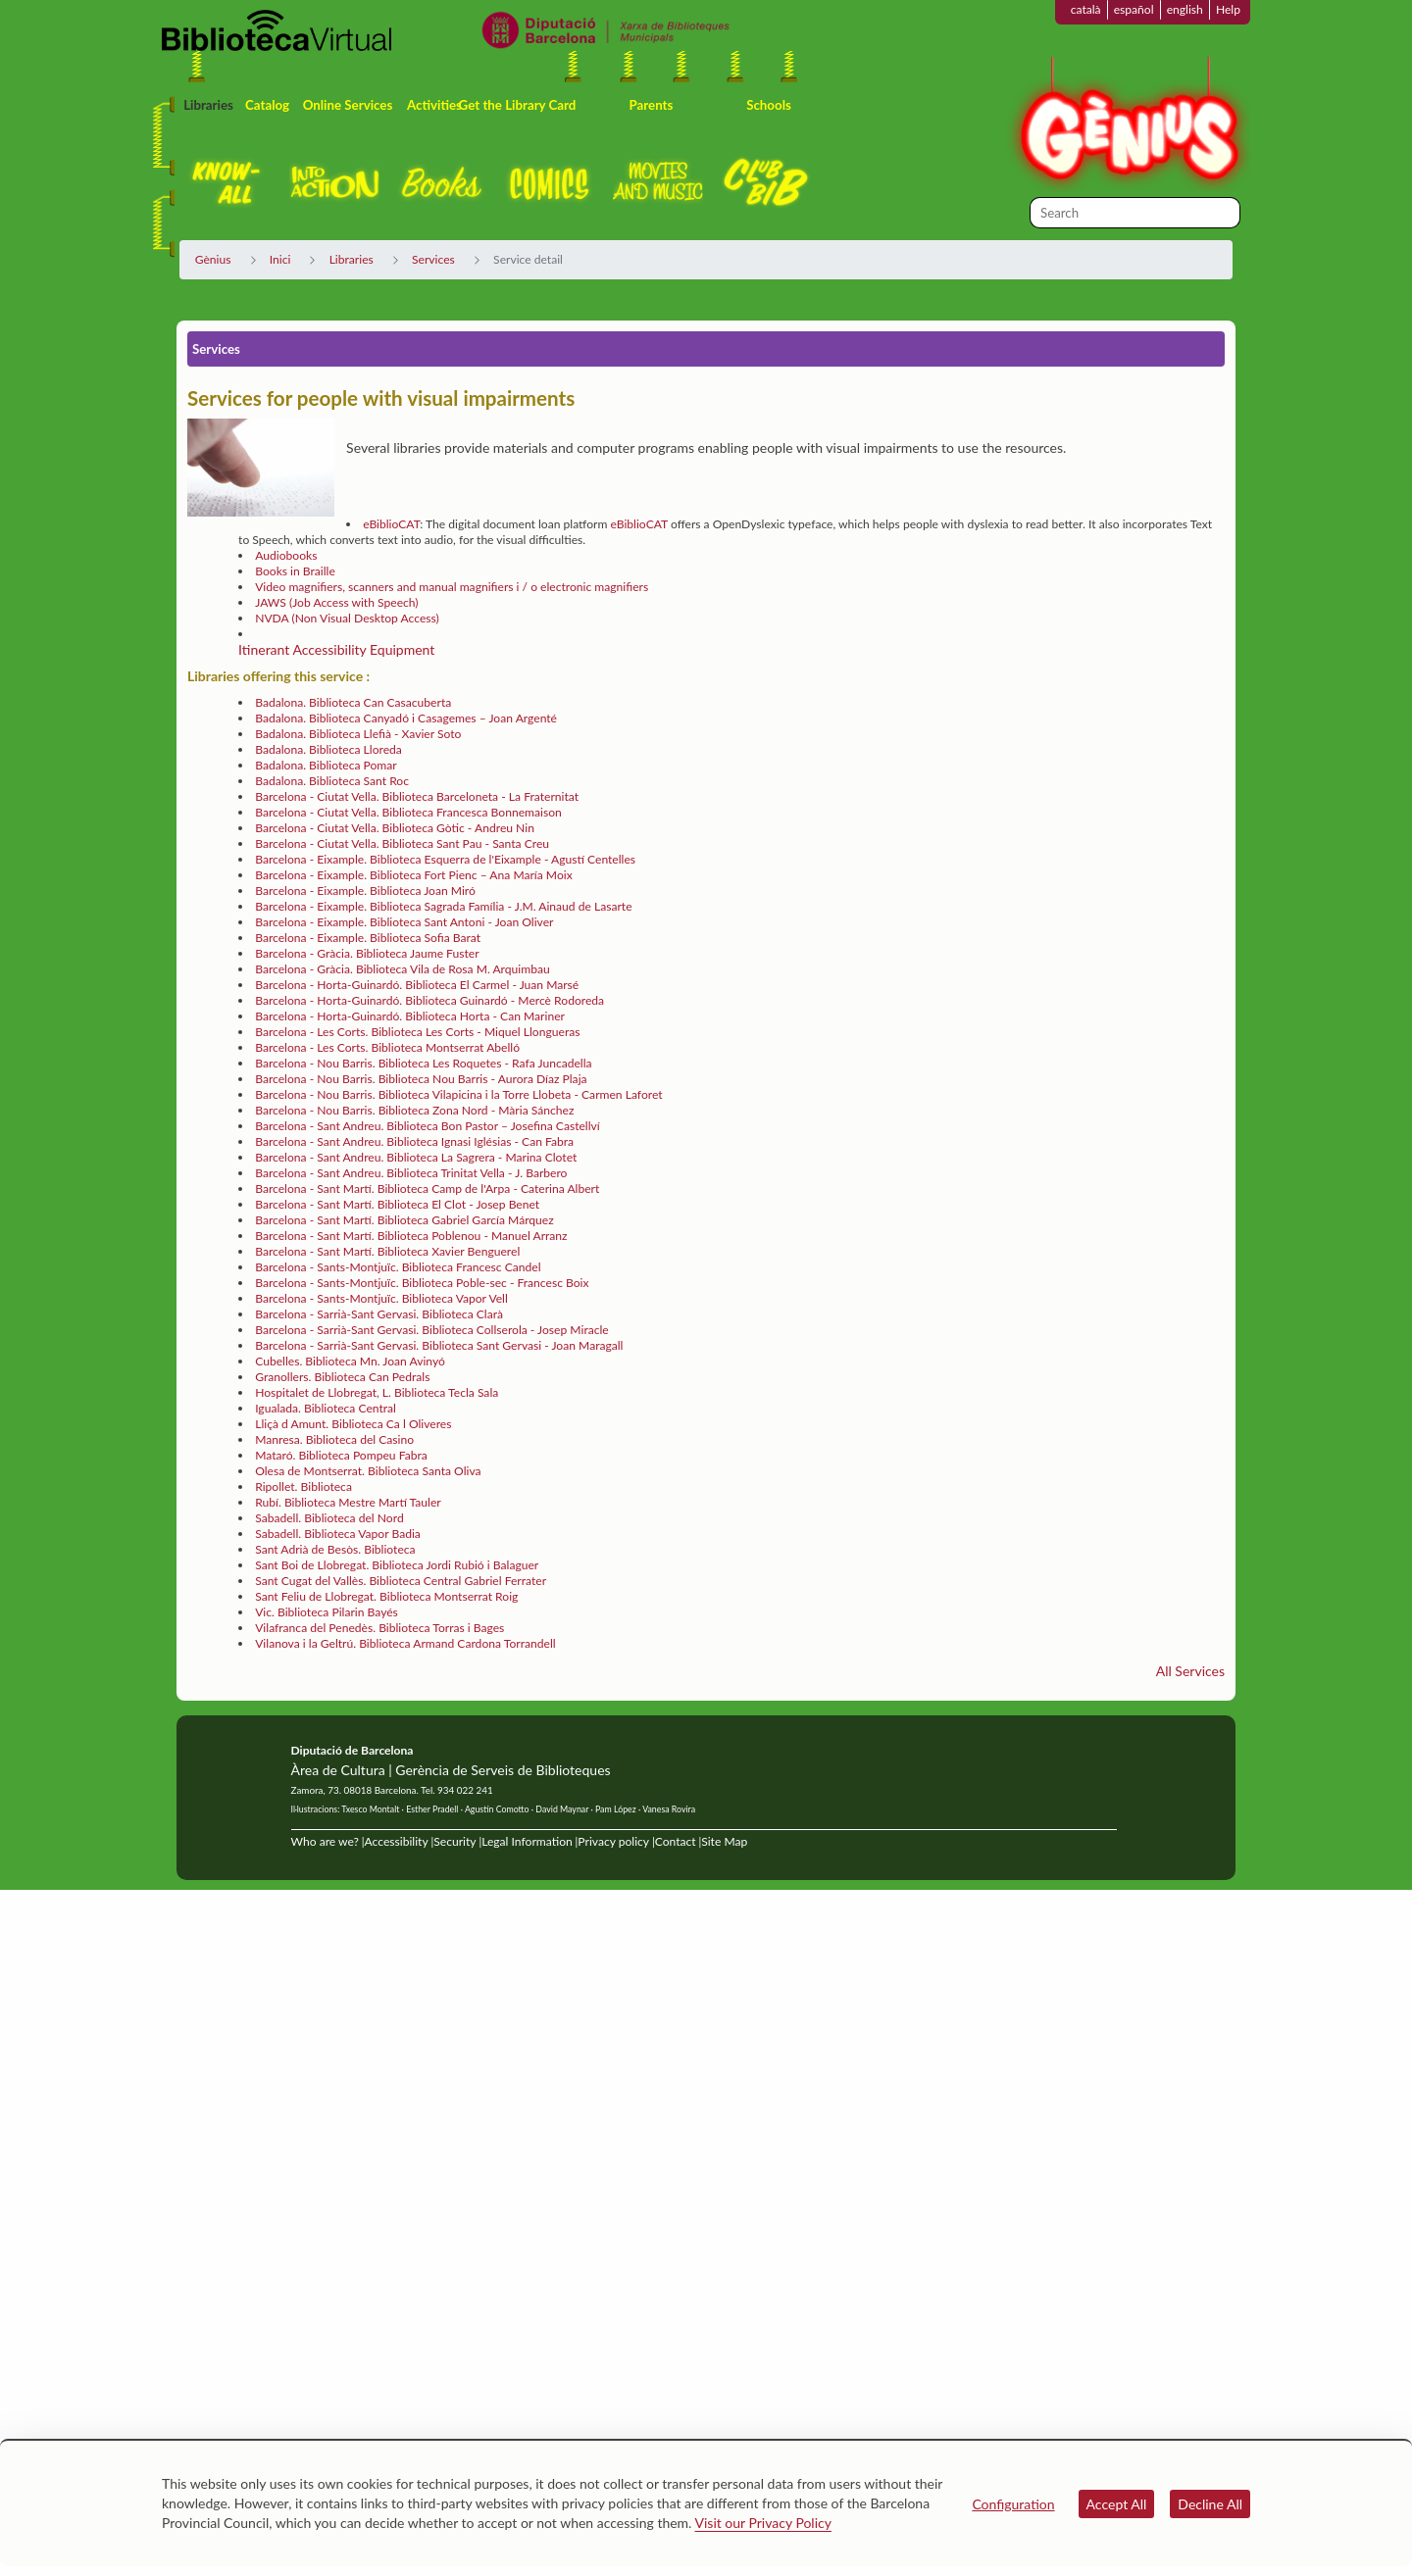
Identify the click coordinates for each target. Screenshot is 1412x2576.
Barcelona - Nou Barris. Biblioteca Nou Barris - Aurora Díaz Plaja (420, 1078)
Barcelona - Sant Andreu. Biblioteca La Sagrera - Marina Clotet (416, 1157)
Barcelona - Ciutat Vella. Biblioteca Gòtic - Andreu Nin (394, 827)
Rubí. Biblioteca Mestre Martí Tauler (348, 1502)
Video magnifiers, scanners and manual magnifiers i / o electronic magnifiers (451, 586)
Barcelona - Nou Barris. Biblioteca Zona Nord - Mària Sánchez (414, 1110)
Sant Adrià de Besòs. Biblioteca (335, 1549)
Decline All (1210, 2504)
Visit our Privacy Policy (763, 2522)
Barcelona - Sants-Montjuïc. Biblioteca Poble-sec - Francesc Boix (421, 1282)
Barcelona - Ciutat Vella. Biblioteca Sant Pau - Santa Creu (402, 843)
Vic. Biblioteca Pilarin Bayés (326, 1612)
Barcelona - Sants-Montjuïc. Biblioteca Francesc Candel (397, 1267)
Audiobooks (286, 555)
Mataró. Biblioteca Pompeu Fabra (341, 1455)
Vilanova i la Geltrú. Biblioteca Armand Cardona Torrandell (405, 1643)
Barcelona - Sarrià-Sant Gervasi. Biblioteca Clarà (379, 1314)
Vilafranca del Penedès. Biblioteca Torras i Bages (379, 1627)
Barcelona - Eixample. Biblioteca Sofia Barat (367, 937)
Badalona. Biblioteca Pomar (326, 765)
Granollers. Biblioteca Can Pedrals (342, 1376)
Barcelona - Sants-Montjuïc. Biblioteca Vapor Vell (381, 1298)
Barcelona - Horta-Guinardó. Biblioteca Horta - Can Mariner (410, 1016)
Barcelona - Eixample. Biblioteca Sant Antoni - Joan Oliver (404, 922)
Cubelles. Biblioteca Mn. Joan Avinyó (350, 1361)
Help (1228, 9)
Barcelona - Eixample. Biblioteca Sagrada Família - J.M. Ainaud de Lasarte (443, 906)
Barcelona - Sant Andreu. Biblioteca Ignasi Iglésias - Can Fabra (414, 1141)
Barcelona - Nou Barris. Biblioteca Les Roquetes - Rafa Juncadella (423, 1063)
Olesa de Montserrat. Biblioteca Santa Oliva (367, 1470)
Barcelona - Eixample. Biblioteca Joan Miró (365, 890)
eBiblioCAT (391, 524)
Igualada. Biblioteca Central (325, 1408)
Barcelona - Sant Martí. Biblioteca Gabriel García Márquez (404, 1220)
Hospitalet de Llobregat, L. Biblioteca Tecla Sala (376, 1392)
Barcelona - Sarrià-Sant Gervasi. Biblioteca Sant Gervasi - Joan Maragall (439, 1345)
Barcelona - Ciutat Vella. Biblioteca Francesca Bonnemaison (408, 812)
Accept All (1116, 2504)
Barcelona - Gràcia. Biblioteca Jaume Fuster (367, 953)
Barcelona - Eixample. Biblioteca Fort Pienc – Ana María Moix (414, 874)
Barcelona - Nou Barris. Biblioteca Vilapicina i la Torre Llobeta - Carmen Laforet (458, 1094)
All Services (1190, 1670)
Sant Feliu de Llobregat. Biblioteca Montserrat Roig (386, 1596)
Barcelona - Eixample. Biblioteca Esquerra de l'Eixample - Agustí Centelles (445, 859)
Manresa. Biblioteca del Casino (334, 1439)
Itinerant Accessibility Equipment (336, 649)
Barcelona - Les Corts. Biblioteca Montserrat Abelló (387, 1047)
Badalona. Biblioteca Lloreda (328, 749)
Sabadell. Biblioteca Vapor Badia (338, 1533)
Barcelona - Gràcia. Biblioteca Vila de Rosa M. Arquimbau (402, 969)
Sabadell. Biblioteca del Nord (329, 1518)
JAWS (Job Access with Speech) (336, 602)
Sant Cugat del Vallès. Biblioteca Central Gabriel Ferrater (400, 1580)
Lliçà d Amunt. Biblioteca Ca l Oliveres (353, 1423)
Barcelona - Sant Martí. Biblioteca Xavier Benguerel (387, 1251)
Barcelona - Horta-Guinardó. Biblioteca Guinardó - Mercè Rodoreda (429, 1000)
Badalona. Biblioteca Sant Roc (332, 780)
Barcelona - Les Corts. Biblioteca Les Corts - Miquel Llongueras (417, 1031)
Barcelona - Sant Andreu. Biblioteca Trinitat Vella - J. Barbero (411, 1172)
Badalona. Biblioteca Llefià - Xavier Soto (358, 733)
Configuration (1013, 2504)
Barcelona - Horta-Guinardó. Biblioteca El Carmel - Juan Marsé (417, 984)
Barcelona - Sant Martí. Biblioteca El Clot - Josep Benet (397, 1204)
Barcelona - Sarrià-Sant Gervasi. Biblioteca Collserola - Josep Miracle (432, 1329)
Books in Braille (295, 571)
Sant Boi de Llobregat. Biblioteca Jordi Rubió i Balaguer (396, 1565)
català (1086, 9)
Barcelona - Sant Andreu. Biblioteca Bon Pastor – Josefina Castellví (427, 1125)
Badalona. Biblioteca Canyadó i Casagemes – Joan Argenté (406, 718)
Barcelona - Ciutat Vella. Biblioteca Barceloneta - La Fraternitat (417, 796)
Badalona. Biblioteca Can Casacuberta (353, 702)
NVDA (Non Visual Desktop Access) (347, 618)
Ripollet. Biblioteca (303, 1486)
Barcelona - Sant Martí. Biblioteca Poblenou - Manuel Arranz (411, 1235)
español (1134, 9)
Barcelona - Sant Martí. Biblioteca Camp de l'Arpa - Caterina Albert (427, 1188)
